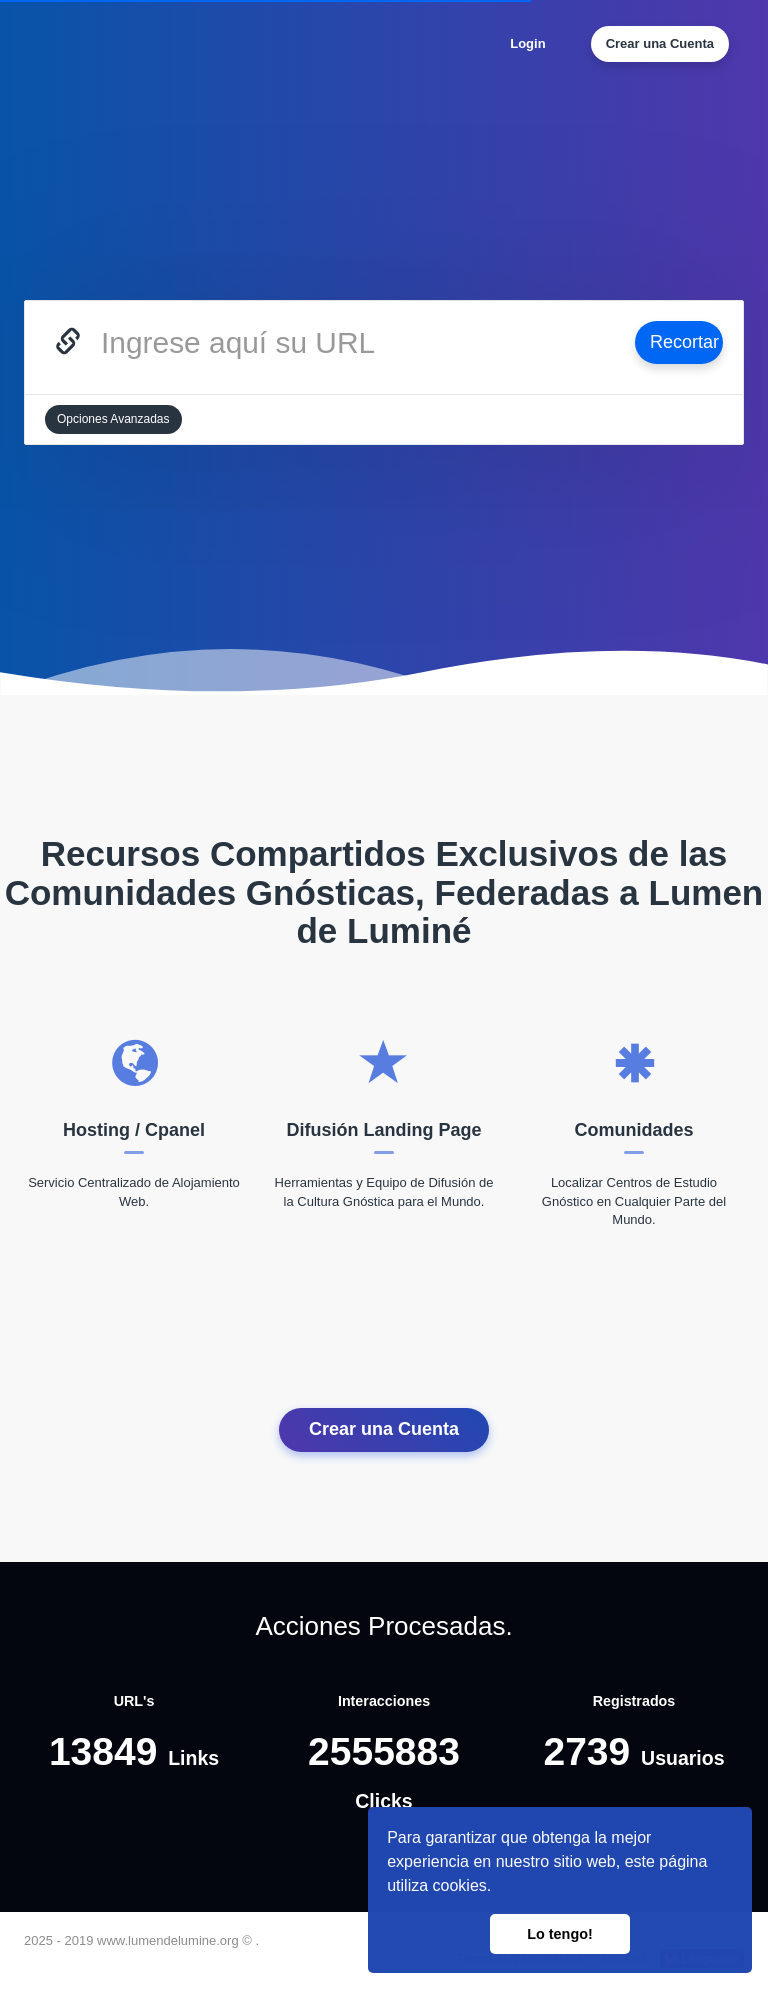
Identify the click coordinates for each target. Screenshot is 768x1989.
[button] (499, 1888)
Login (527, 43)
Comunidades (633, 1130)
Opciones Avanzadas (113, 419)
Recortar (684, 342)
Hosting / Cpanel (134, 1130)
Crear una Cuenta (660, 43)
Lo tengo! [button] (560, 1934)
